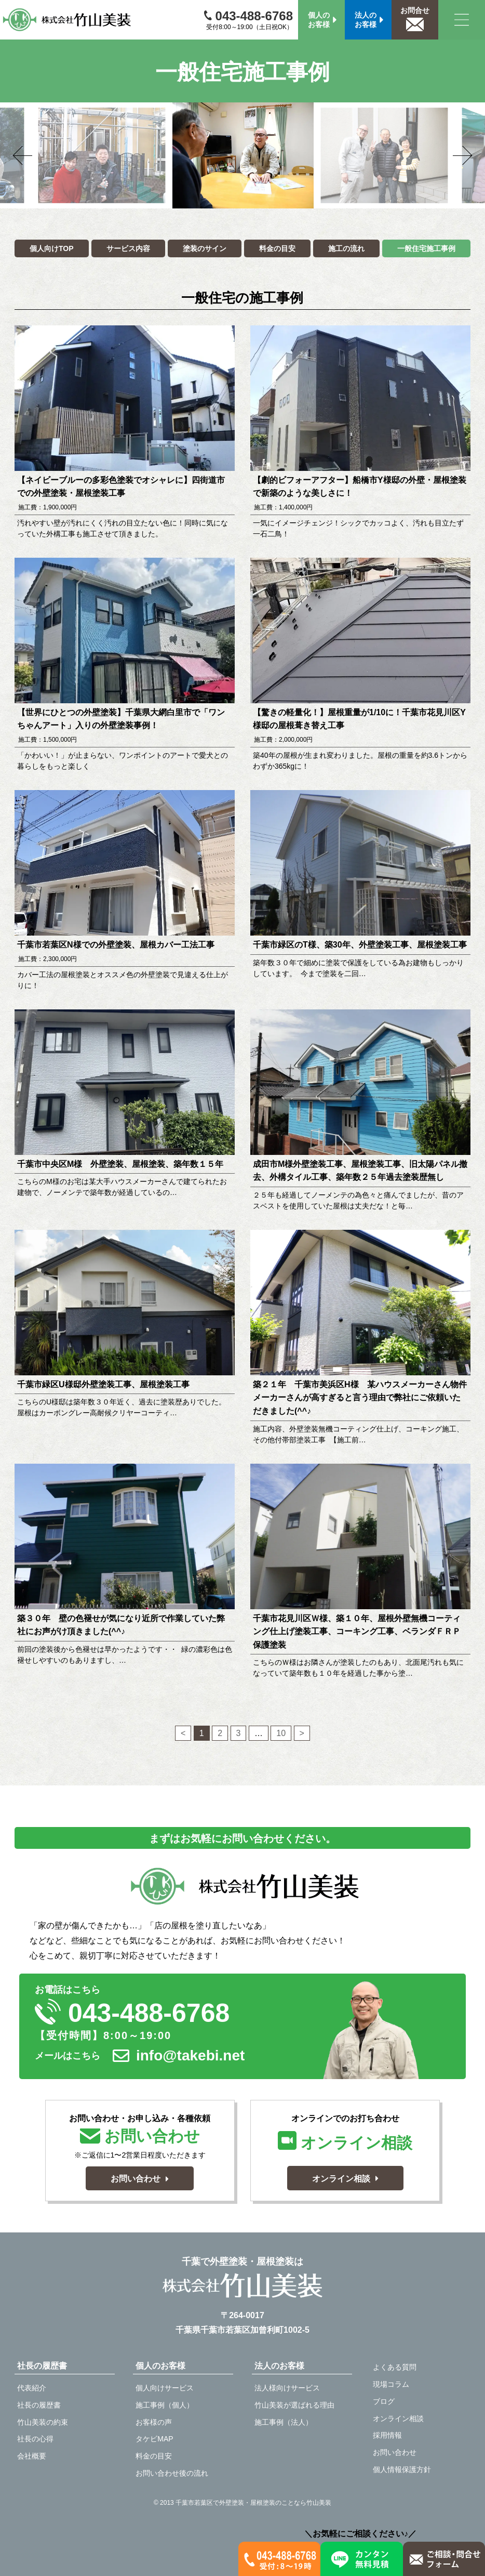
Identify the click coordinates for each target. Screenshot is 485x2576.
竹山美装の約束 (42, 2422)
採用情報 (387, 2435)
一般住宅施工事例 (426, 248)
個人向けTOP (52, 248)
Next (446, 155)
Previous (38, 155)
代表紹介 (31, 2388)
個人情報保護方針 (402, 2469)
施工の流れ (346, 248)
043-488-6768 (248, 16)
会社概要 (31, 2456)
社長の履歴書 (39, 2405)
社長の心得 (35, 2439)
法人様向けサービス (287, 2388)
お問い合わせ (394, 2452)
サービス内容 (128, 248)
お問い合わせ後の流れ (172, 2473)
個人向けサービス (165, 2388)
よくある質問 (394, 2367)
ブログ (384, 2401)
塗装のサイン (204, 248)
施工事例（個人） (165, 2405)
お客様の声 (154, 2422)
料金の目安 (277, 248)
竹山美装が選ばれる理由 (294, 2405)
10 (281, 1732)
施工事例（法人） (283, 2422)
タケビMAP (154, 2439)
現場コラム (391, 2384)
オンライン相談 (398, 2418)
